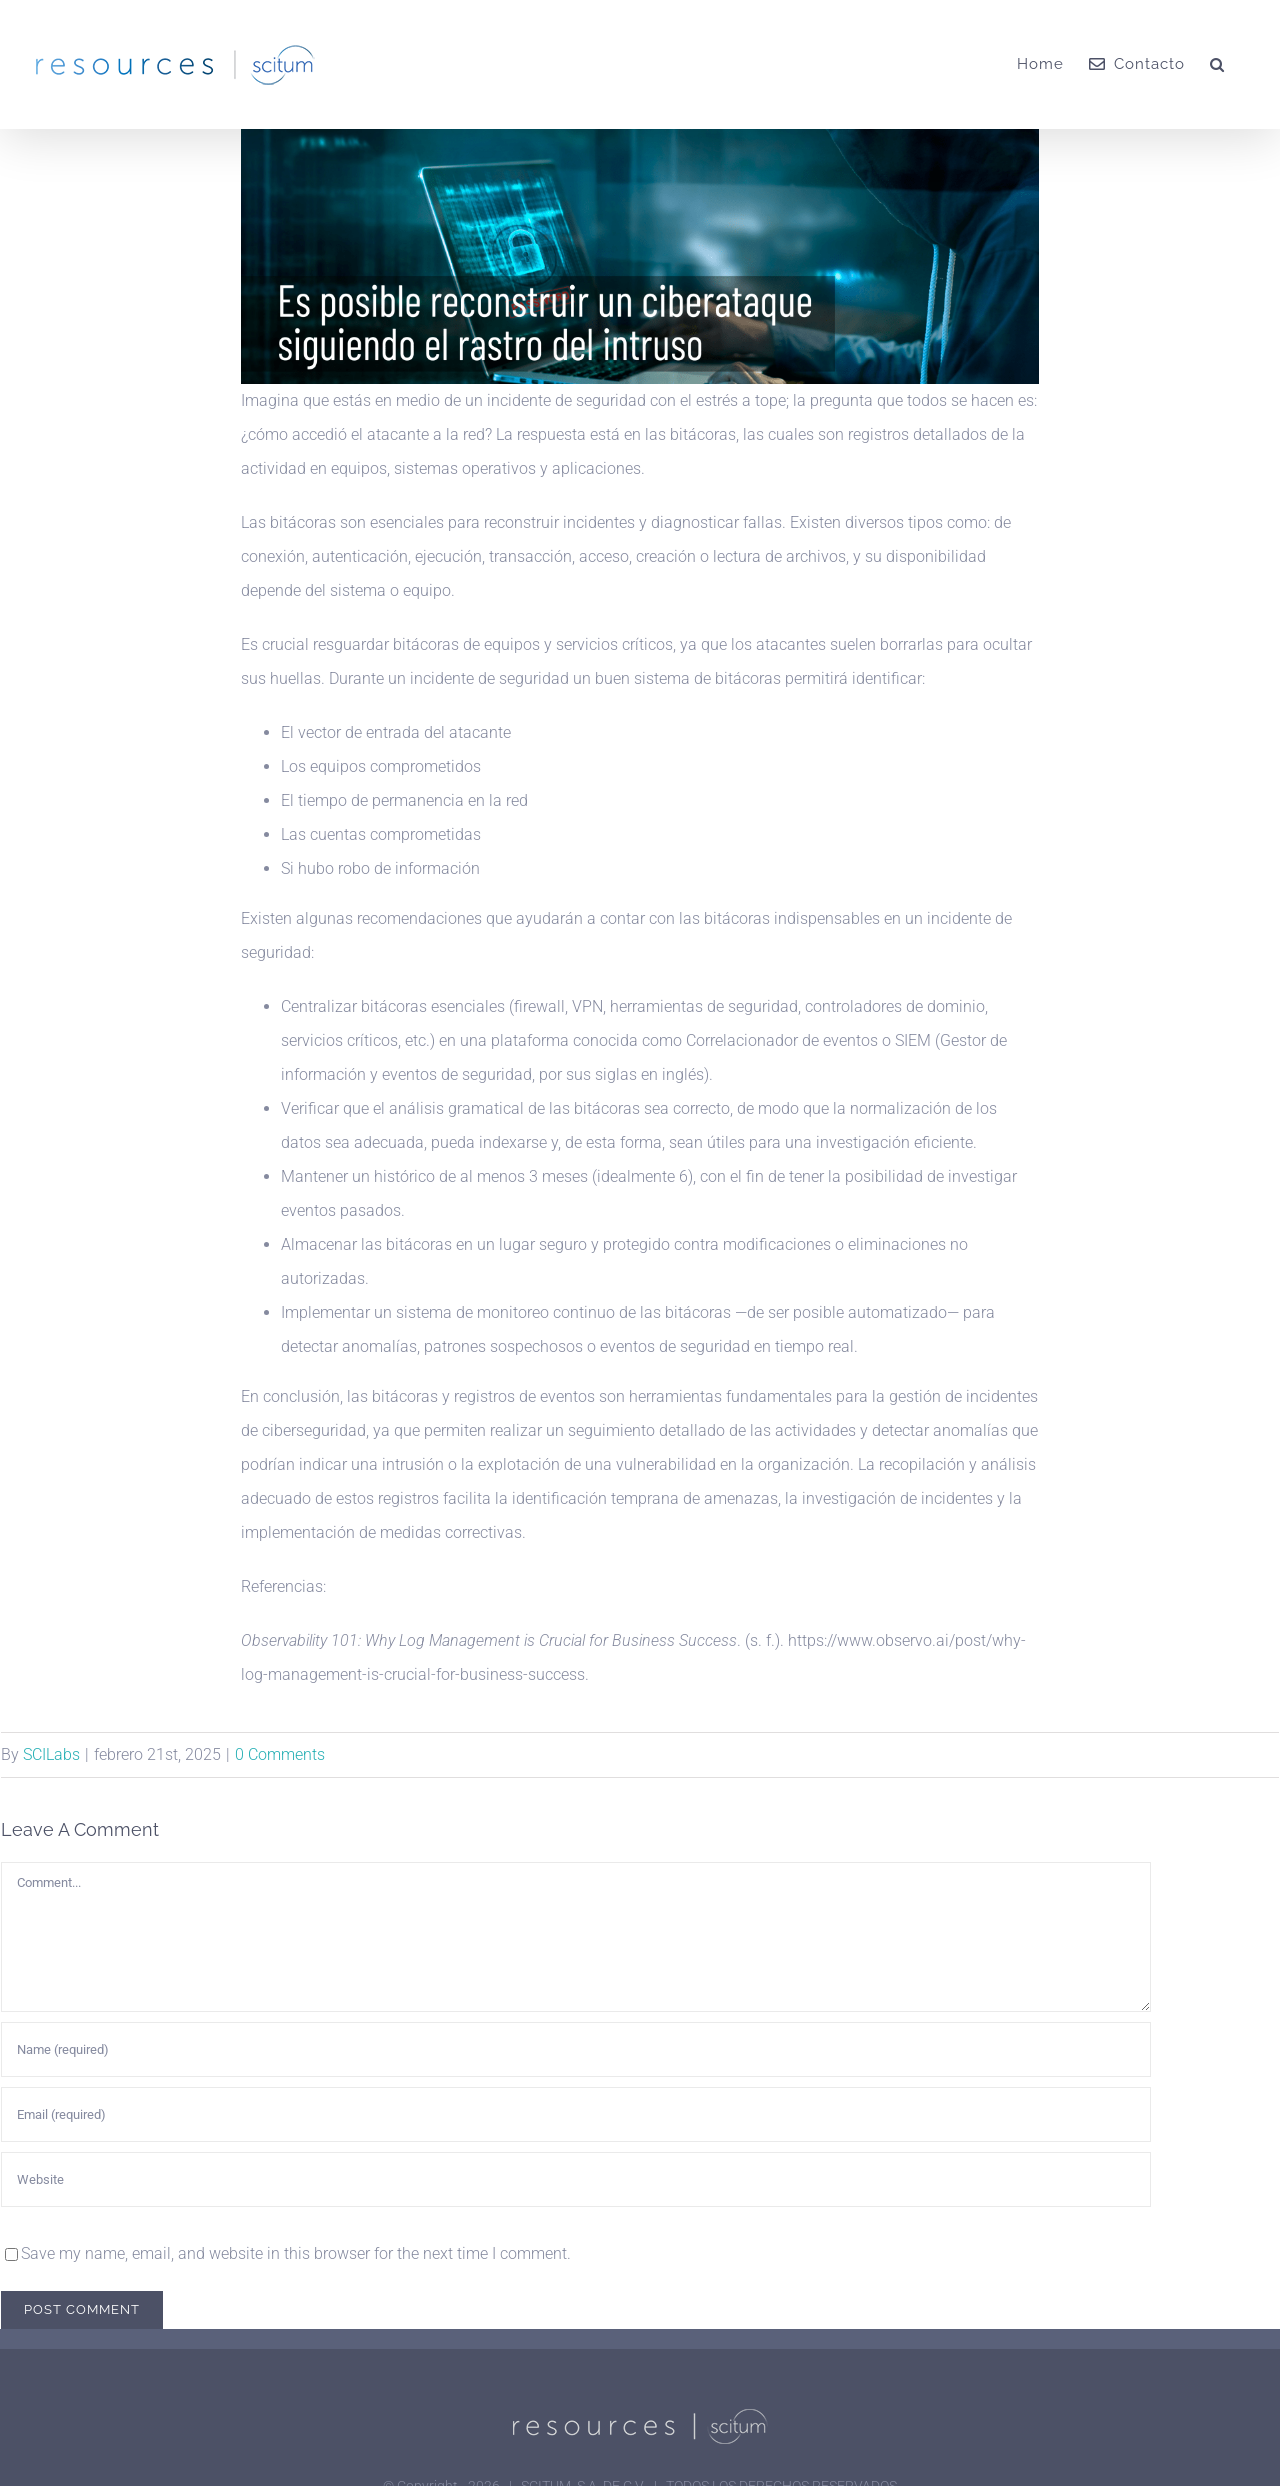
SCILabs (51, 1754)
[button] (1217, 64)
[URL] (576, 2179)
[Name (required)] (576, 2049)
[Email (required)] (576, 2114)
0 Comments (280, 1754)
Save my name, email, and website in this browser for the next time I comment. (296, 2253)
